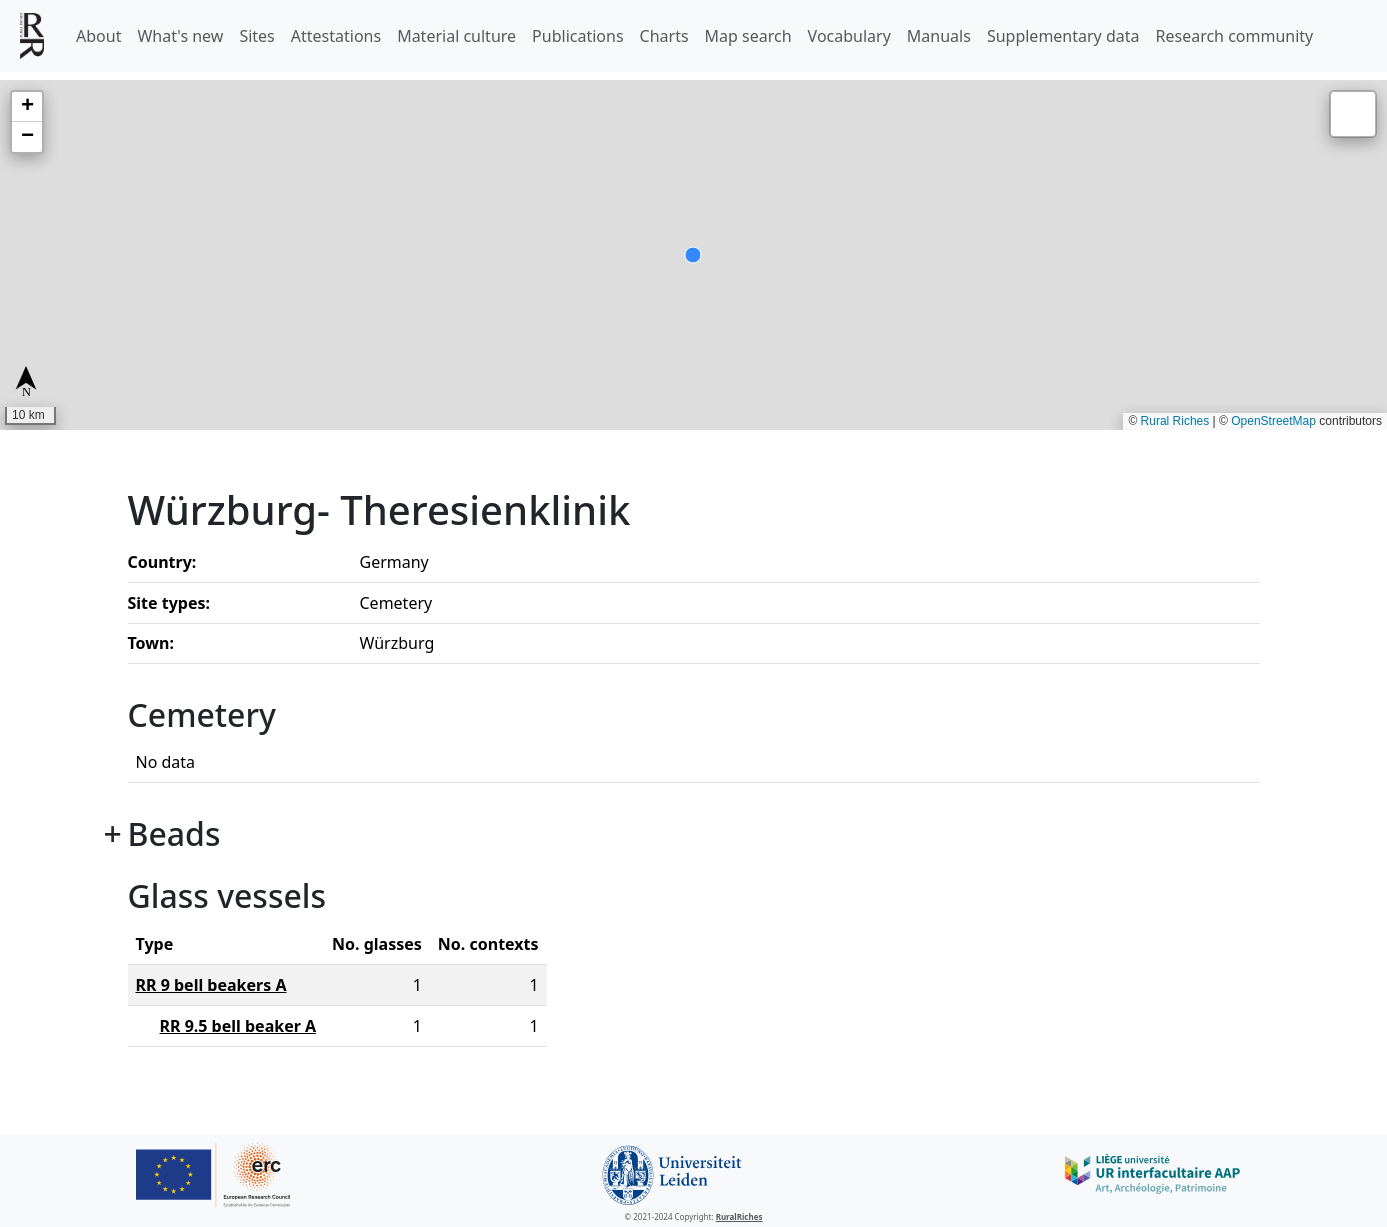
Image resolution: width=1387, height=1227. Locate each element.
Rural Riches (1175, 421)
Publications (577, 36)
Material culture (456, 36)
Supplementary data (1063, 36)
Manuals (939, 36)
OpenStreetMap (1273, 421)
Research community (1235, 36)
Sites (256, 36)
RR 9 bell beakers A (211, 985)
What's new (180, 36)
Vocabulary (849, 36)
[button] (27, 107)
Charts (664, 36)
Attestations (336, 36)
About (98, 36)
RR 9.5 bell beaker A (238, 1026)
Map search (748, 36)
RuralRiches (739, 1216)
